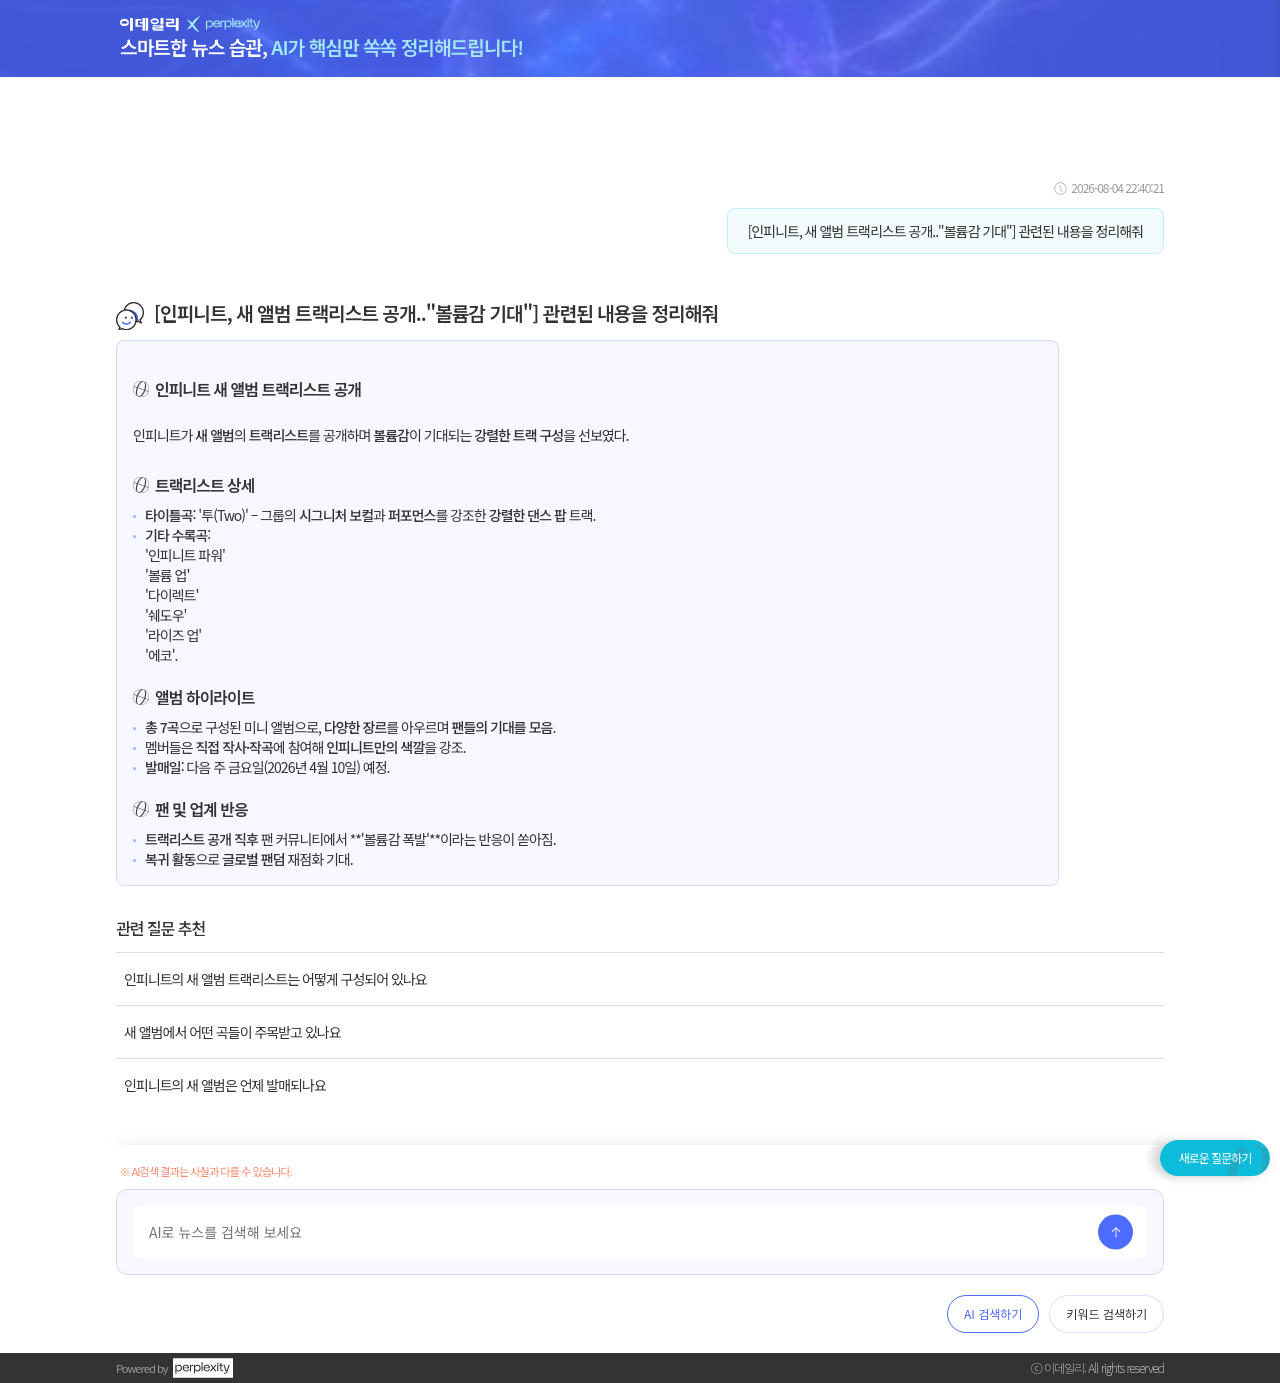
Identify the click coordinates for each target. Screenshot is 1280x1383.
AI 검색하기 (993, 1313)
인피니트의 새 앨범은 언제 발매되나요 (225, 1085)
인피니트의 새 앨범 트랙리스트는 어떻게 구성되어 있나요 (275, 979)
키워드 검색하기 (1106, 1313)
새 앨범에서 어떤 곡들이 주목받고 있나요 (232, 1032)
